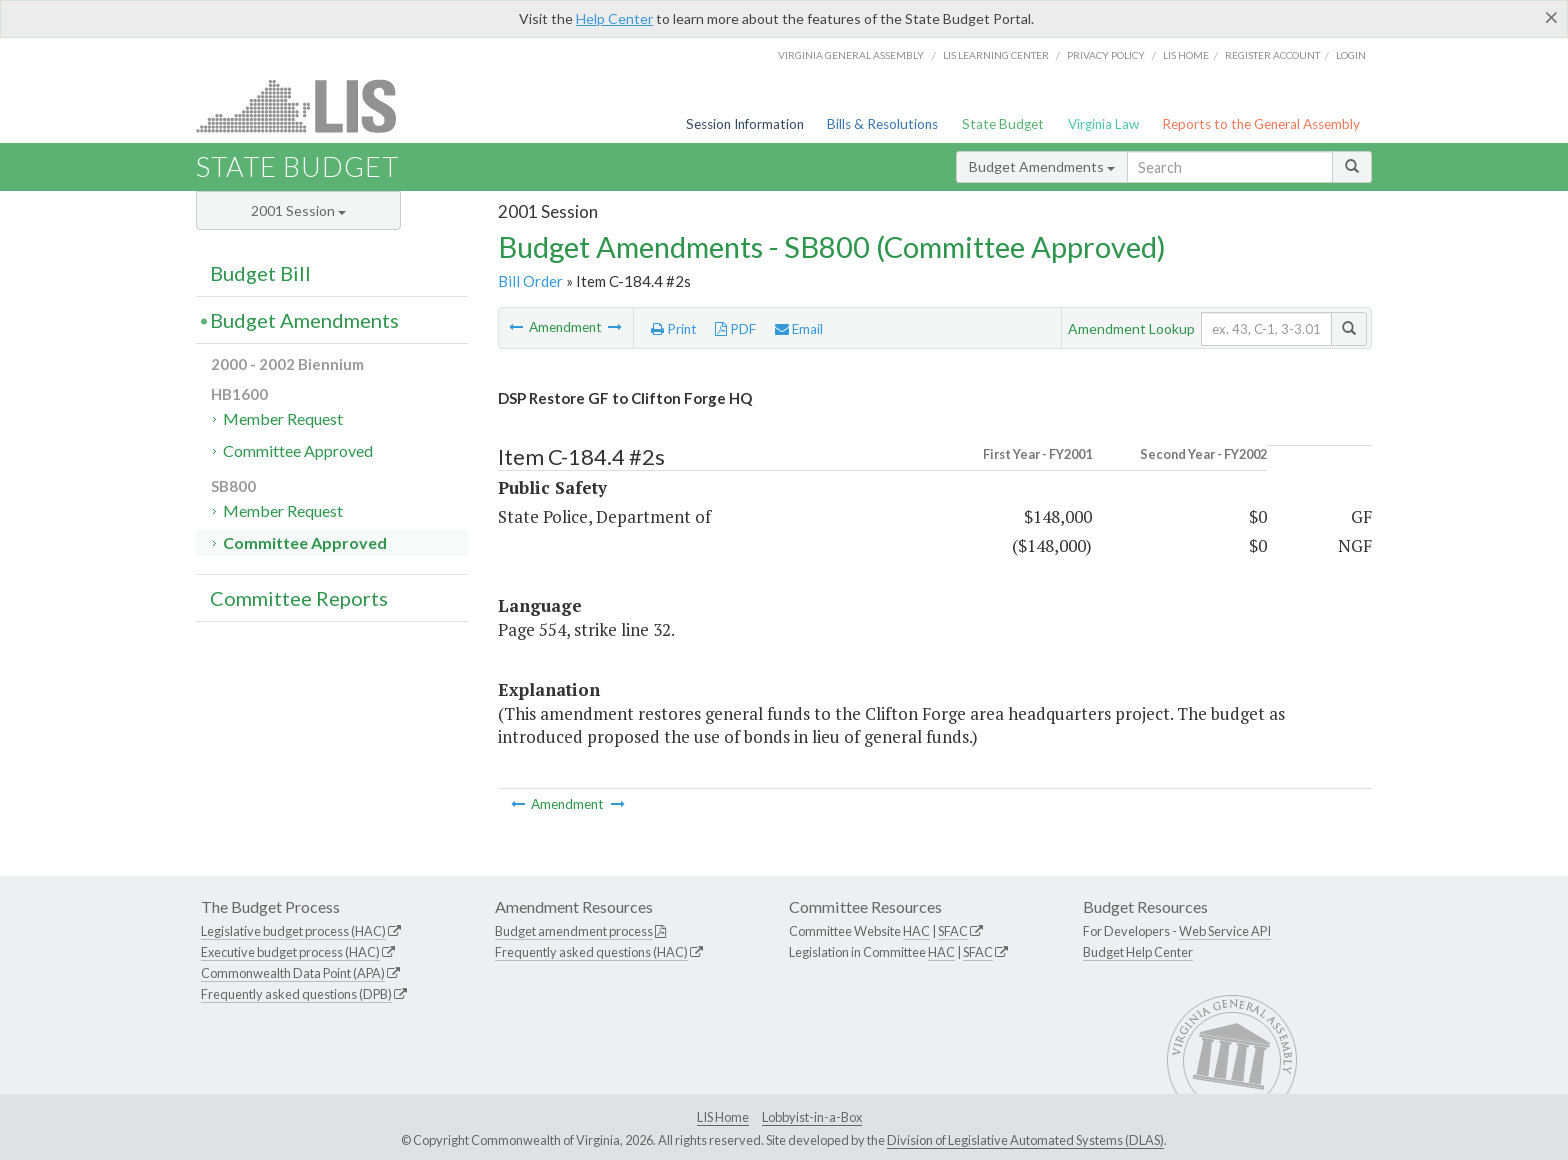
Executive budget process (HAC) (290, 952)
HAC (916, 931)
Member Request (283, 418)
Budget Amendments (1042, 166)
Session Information (745, 124)
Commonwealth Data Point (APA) (293, 973)
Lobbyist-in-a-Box (812, 1117)
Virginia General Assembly (851, 55)
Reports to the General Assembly (1261, 124)
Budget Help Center (1138, 952)
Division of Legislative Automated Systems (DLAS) (1025, 1140)
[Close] (1551, 17)
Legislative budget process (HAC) (293, 931)
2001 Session (298, 210)
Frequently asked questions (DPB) (296, 994)
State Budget (1003, 124)
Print (674, 329)
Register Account (1272, 55)
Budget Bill (260, 273)
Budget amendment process (574, 931)
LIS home (1186, 55)
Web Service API (1225, 931)
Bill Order (530, 281)
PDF (735, 329)
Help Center (614, 18)
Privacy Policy (1106, 55)
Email (799, 329)
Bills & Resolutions (882, 124)
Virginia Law (1103, 124)
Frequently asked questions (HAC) (591, 952)
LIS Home (723, 1117)
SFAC (953, 931)
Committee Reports (299, 598)
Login (1351, 55)
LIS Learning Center (996, 55)
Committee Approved (298, 450)
